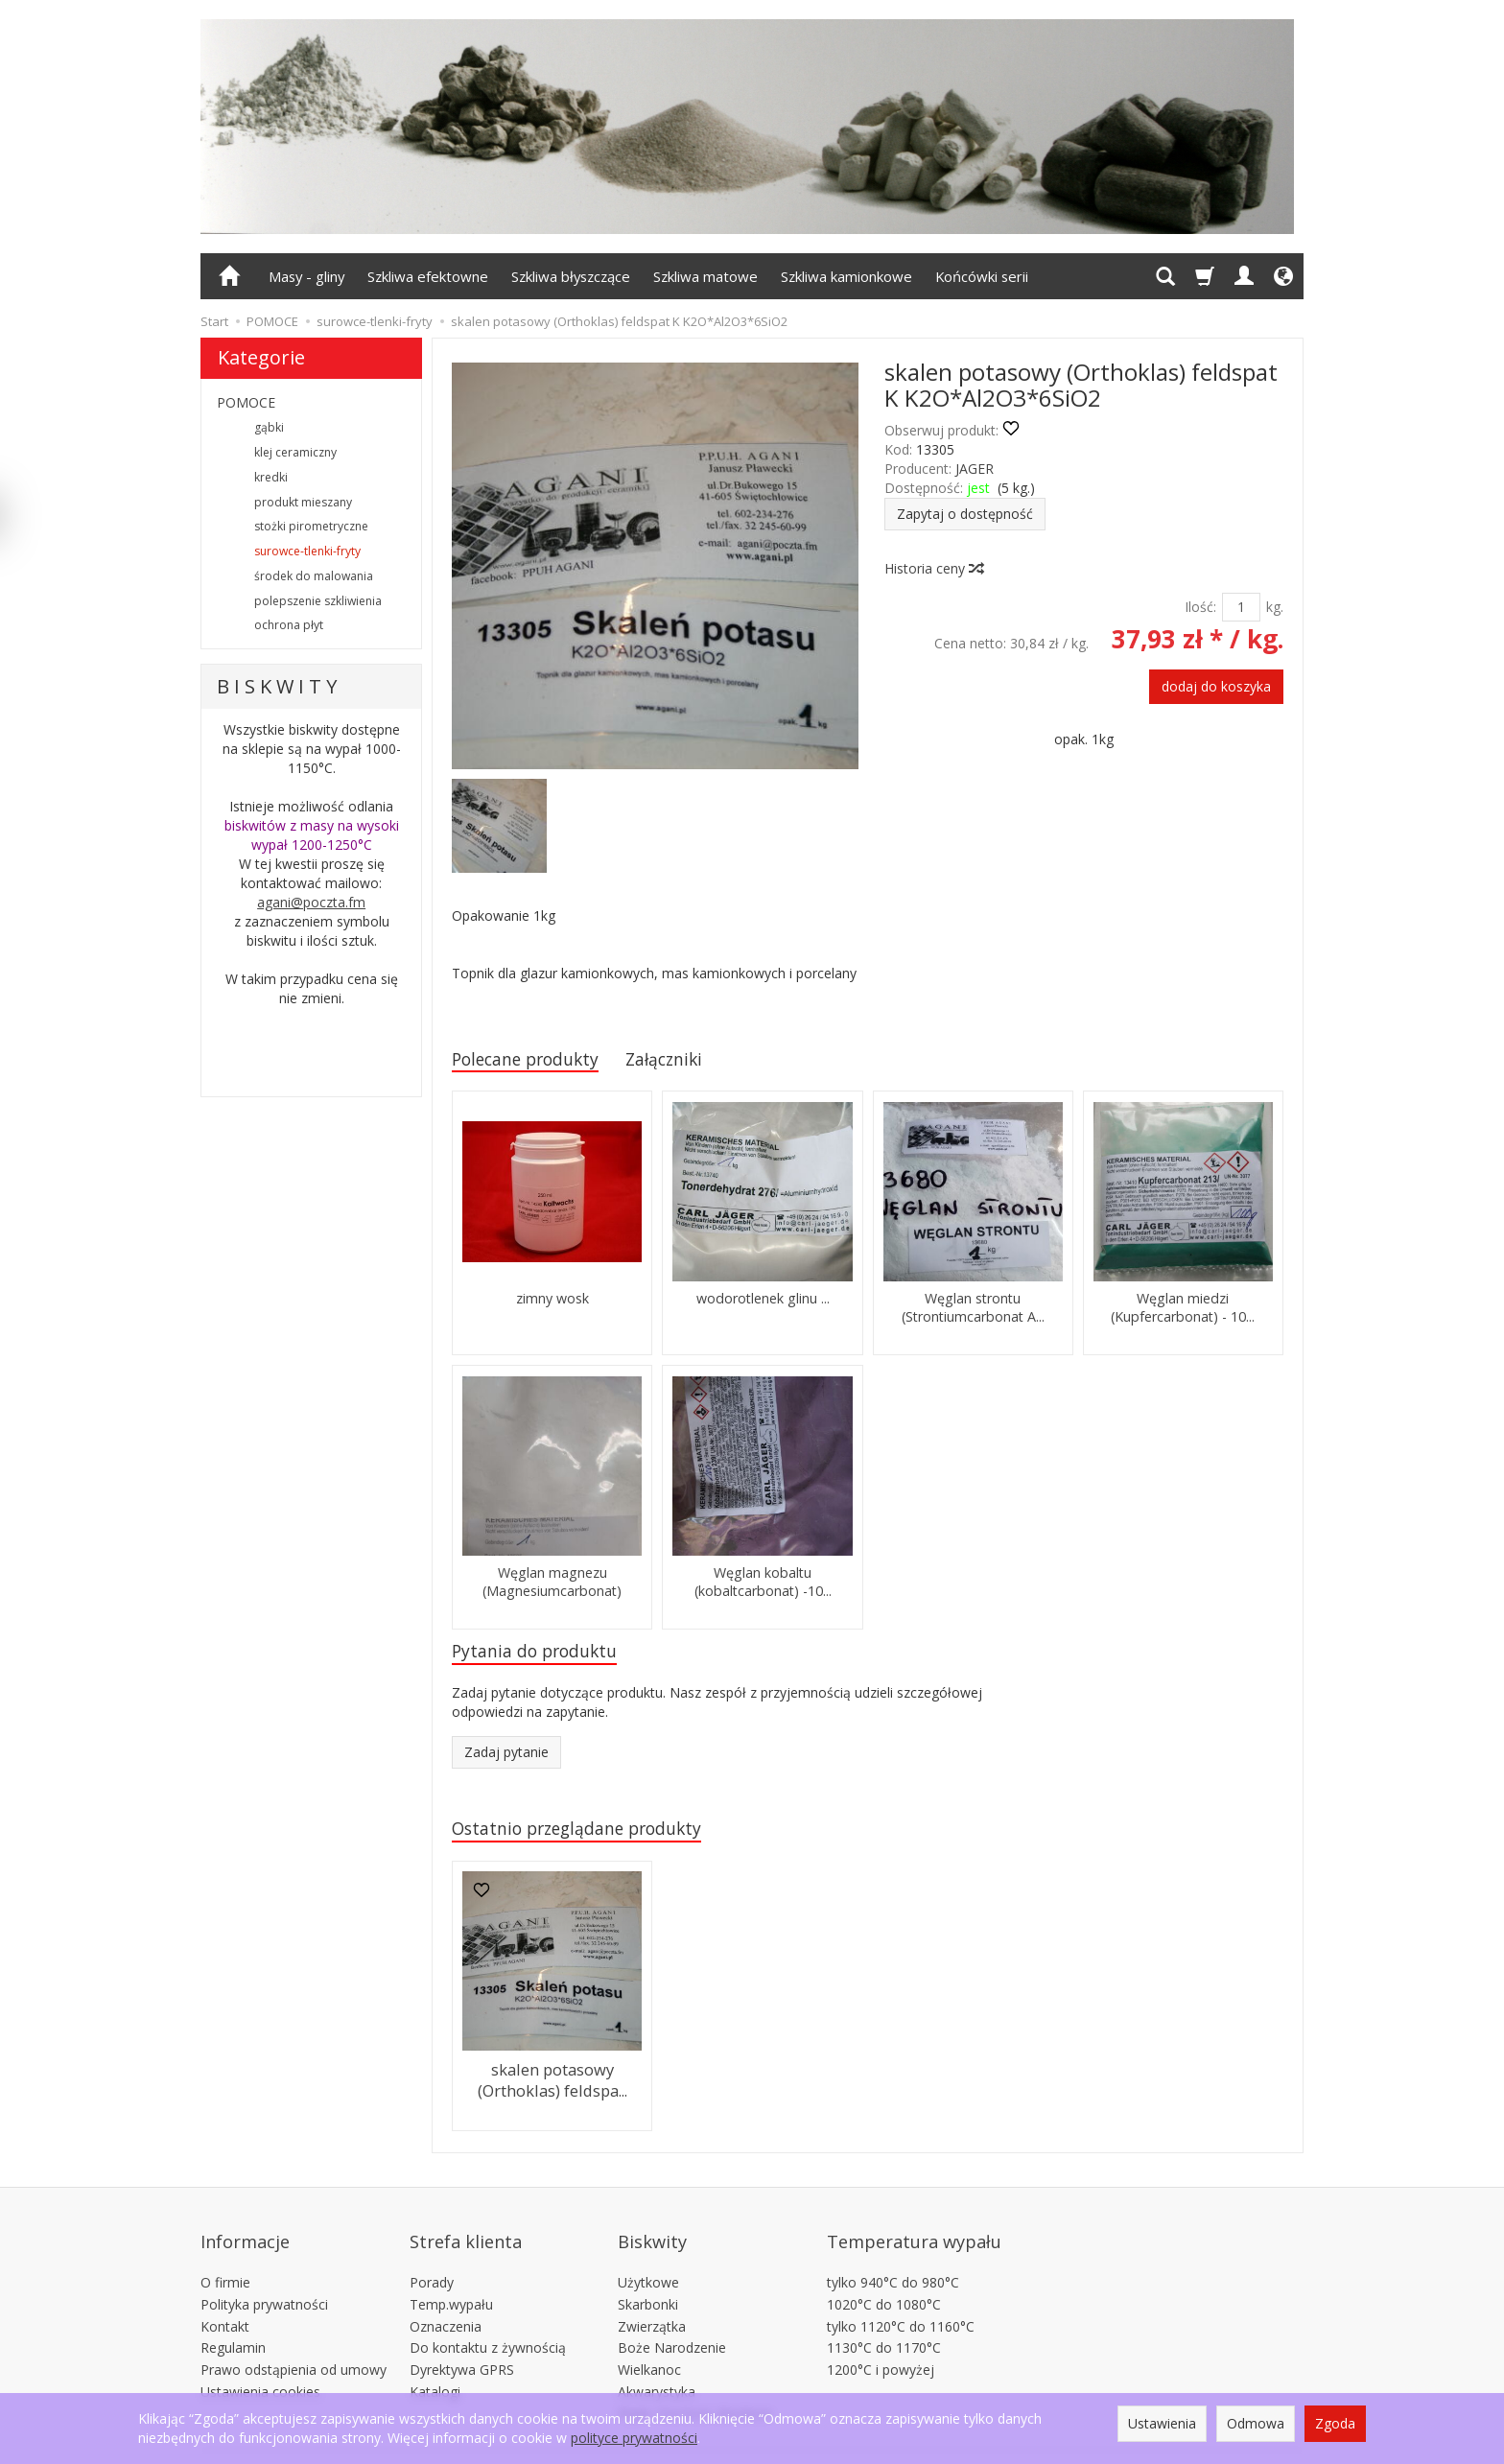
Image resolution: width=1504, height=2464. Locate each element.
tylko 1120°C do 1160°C (901, 2301)
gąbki (269, 427)
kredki (271, 477)
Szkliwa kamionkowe (846, 276)
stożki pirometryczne (311, 526)
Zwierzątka (652, 2301)
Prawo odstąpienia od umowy (293, 2345)
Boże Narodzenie (672, 2323)
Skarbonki (648, 2280)
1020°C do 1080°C (884, 2280)
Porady (432, 2258)
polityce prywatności (634, 2438)
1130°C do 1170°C (884, 2323)
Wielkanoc (649, 2345)
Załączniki (687, 1060)
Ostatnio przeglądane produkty (591, 1836)
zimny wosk (552, 1302)
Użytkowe (648, 2258)
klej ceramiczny (295, 452)
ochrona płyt (288, 625)
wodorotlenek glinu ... (763, 1302)
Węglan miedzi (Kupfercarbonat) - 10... (1183, 1310)
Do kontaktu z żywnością (488, 2323)
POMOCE (246, 402)
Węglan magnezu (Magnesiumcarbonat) (552, 1585)
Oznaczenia (446, 2301)
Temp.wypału (451, 2280)
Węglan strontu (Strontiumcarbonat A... (973, 1310)
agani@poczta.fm (311, 902)
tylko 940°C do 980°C (893, 2258)
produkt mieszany (303, 502)
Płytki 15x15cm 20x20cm (695, 2390)
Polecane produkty (535, 1060)
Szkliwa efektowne (427, 276)
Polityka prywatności (264, 2280)
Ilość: (1200, 607)
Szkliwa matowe (705, 276)
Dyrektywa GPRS (462, 2345)
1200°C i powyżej (880, 2345)
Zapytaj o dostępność (965, 514)
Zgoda (1335, 2423)
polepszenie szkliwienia (318, 601)
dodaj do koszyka (1216, 686)
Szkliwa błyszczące (570, 276)
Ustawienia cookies (260, 2367)
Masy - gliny (306, 276)
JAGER (974, 468)
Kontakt (224, 2301)
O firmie (225, 2258)
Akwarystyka (656, 2367)
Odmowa (1255, 2423)
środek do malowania (313, 576)
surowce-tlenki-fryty (307, 551)
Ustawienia (1162, 2423)
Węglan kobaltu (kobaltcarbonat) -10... (762, 1585)
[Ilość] (1241, 607)
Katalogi (435, 2367)
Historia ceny (933, 568)
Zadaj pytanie (506, 1758)
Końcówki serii (981, 276)
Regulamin (233, 2323)
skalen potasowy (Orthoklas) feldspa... (552, 2085)
